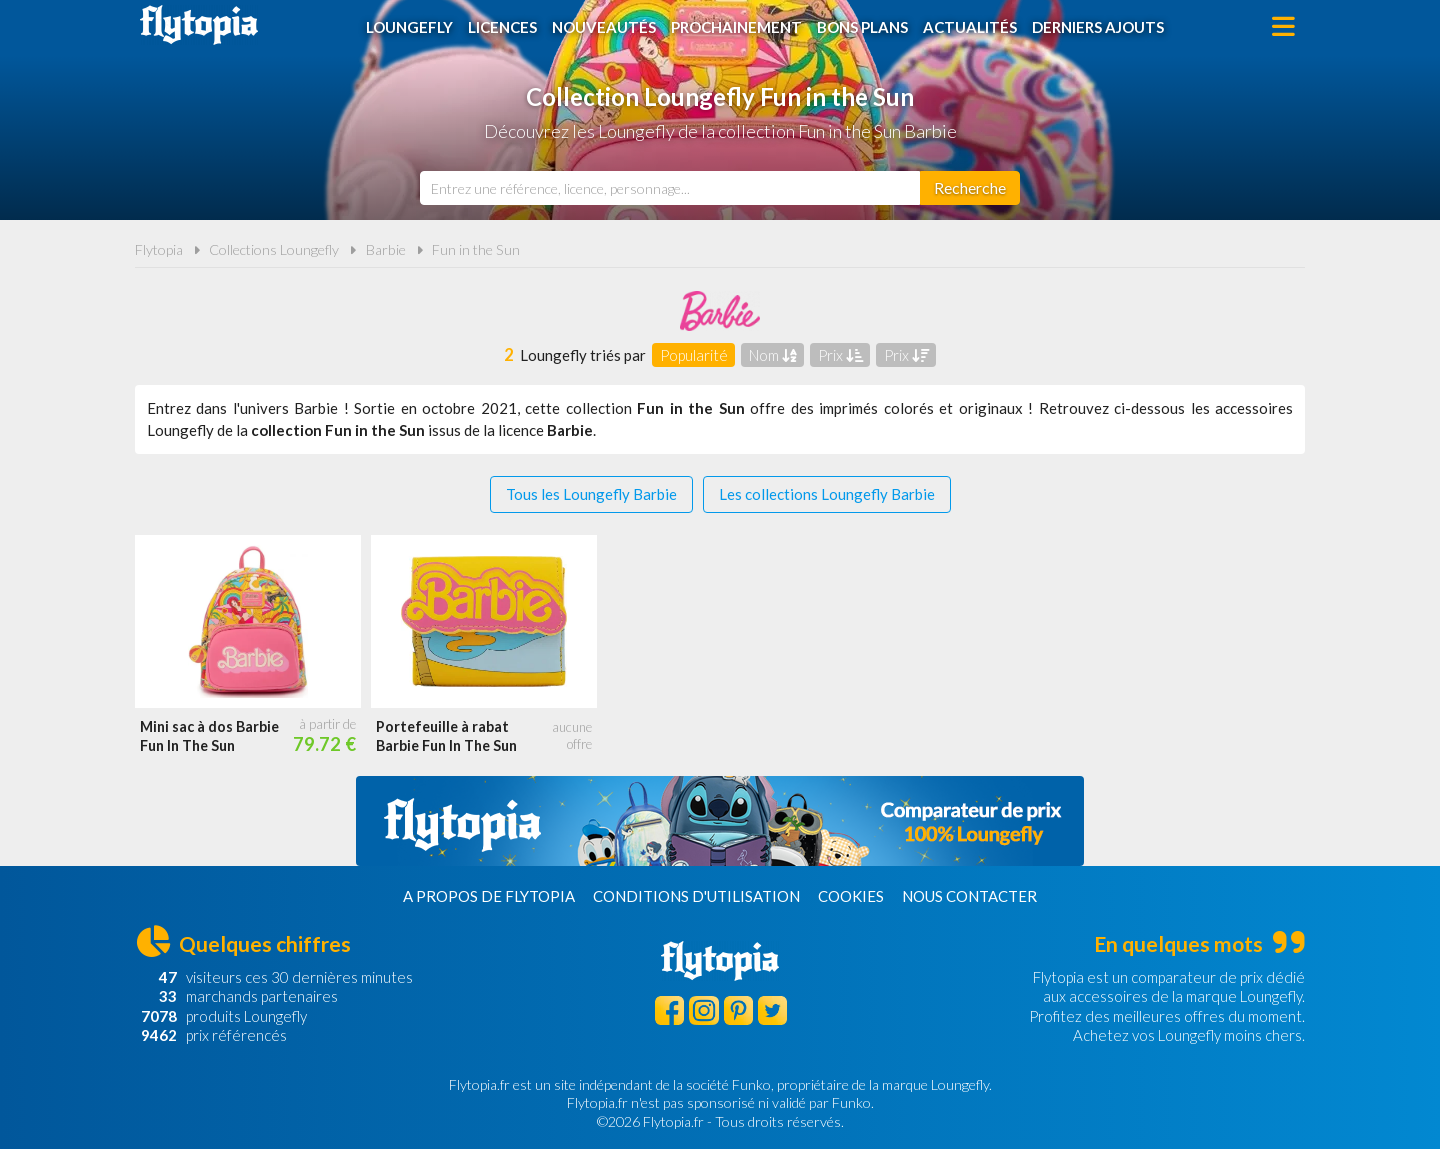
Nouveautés (604, 27)
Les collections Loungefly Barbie (827, 494)
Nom (773, 355)
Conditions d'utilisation (696, 896)
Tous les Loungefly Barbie (591, 494)
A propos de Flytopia (489, 896)
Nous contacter (969, 896)
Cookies (851, 896)
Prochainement (736, 27)
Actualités (970, 27)
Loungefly (409, 27)
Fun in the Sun (476, 249)
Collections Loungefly (274, 249)
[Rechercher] (970, 188)
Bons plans (862, 27)
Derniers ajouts (1098, 27)
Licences (502, 27)
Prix (840, 355)
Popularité (694, 355)
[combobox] (670, 188)
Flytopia (199, 25)
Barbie (386, 249)
